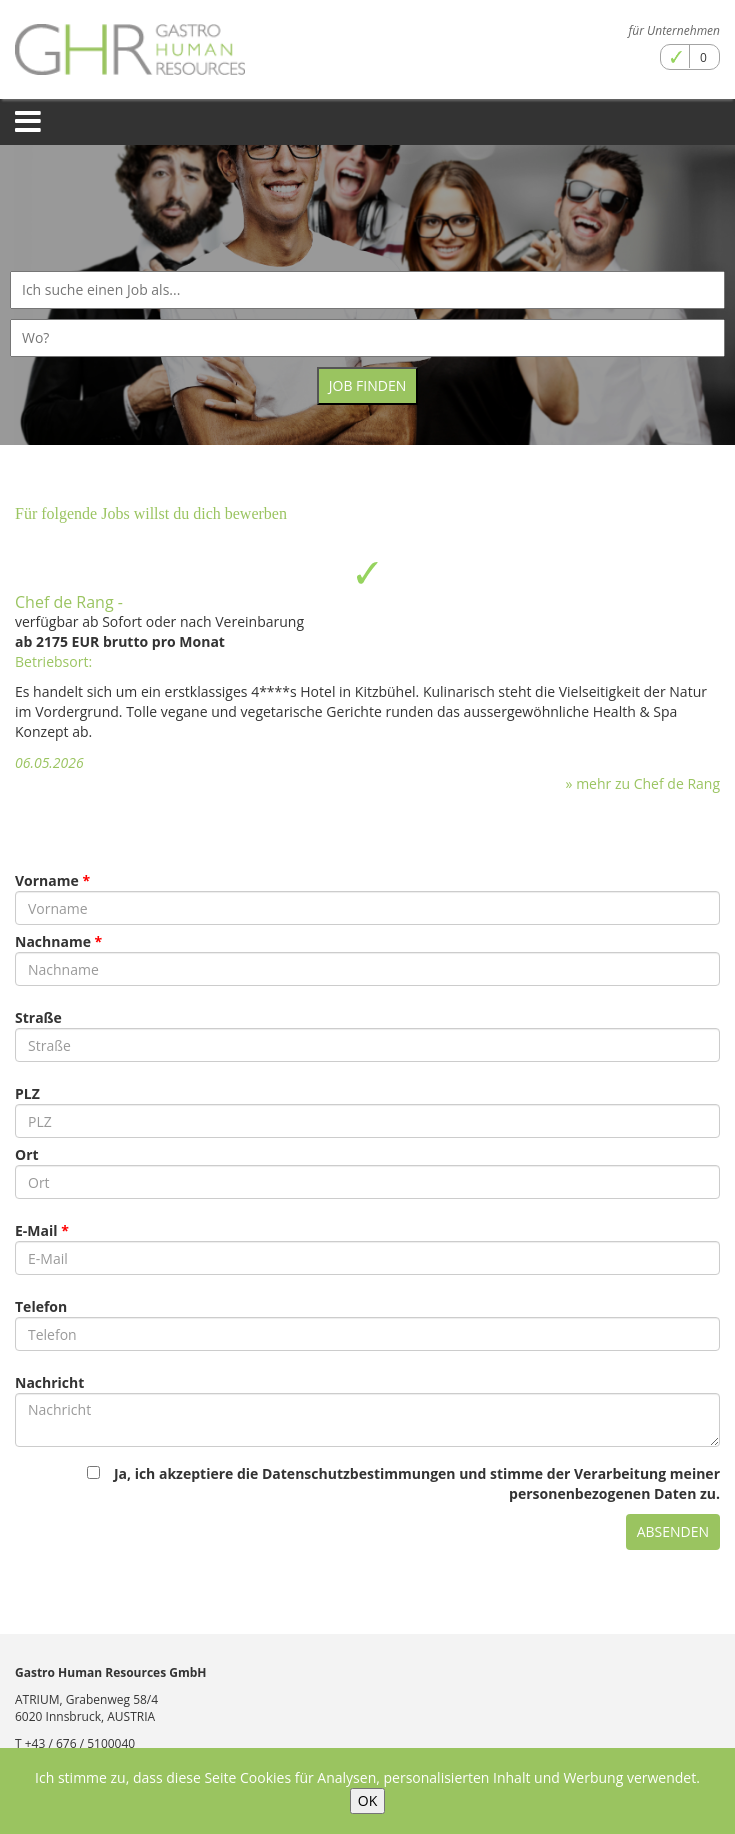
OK (367, 1800)
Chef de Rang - (69, 602)
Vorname (47, 880)
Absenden (673, 1531)
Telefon (41, 1306)
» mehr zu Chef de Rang (643, 783)
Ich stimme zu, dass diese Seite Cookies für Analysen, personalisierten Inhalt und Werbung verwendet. (367, 1777)
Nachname (53, 941)
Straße (38, 1017)
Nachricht (49, 1382)
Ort (27, 1154)
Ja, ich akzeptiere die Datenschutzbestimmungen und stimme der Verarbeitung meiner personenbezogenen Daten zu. (403, 1483)
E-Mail (36, 1230)
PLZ (27, 1093)
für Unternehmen (674, 30)
